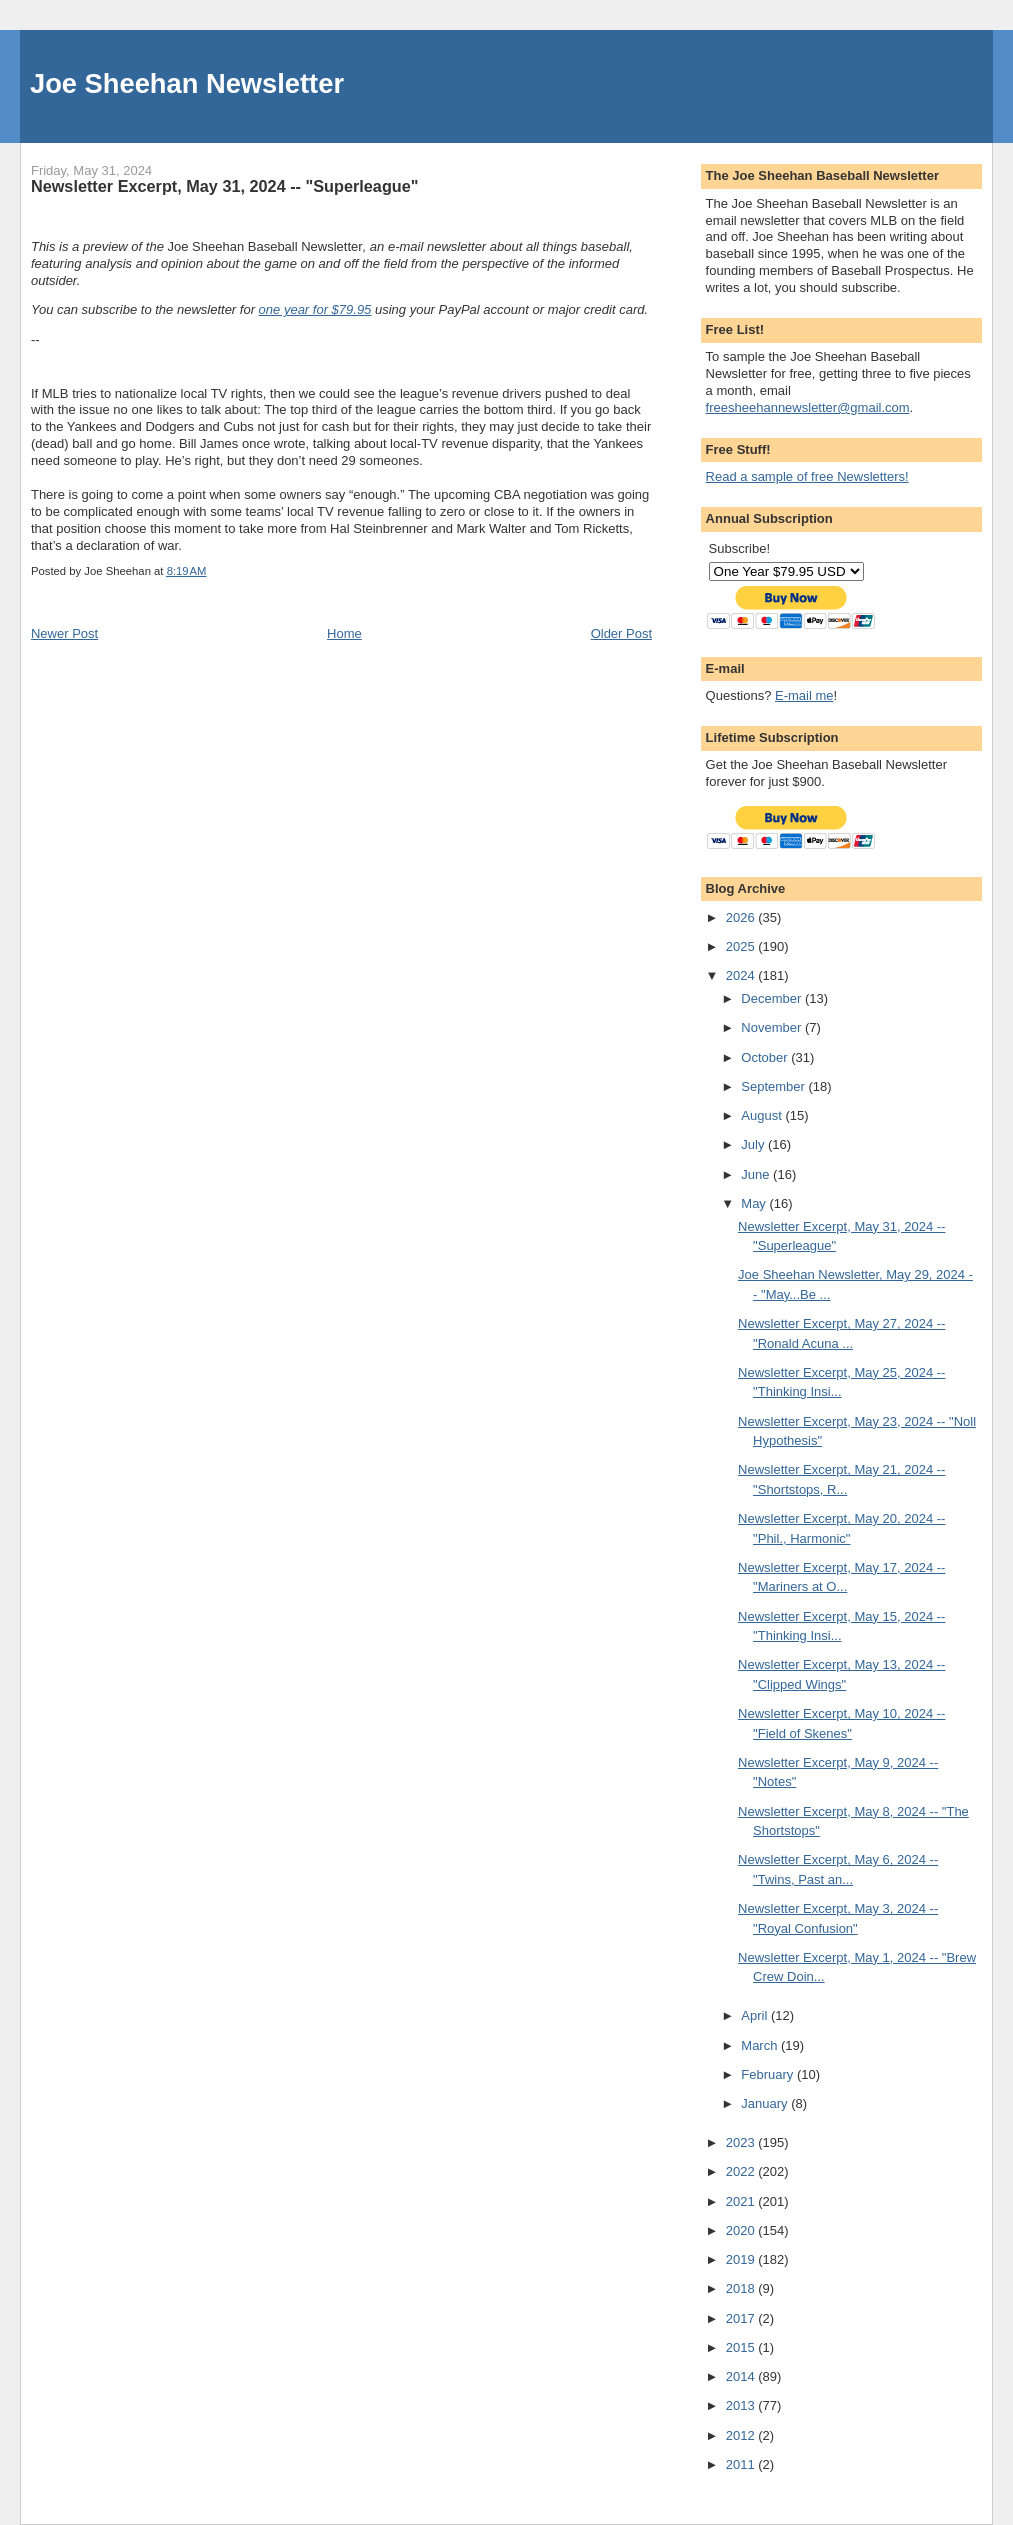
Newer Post (64, 633)
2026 (742, 917)
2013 (742, 2405)
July (754, 1144)
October (766, 1057)
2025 (742, 946)
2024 (742, 975)
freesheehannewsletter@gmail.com (808, 407)
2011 (742, 2464)
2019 (742, 2259)
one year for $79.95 (315, 309)
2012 (742, 2435)
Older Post (621, 633)
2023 (742, 2142)
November (773, 1027)
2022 (742, 2171)
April (756, 2015)
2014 (742, 2376)
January (766, 2103)
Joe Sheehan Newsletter (187, 83)
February (769, 2074)
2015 (742, 2347)
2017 (742, 2318)
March (761, 2045)
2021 (742, 2201)
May (755, 1203)
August (763, 1115)
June (757, 1174)
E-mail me (804, 695)
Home (344, 633)
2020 (742, 2230)
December (773, 998)
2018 (742, 2288)
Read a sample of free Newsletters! (807, 476)
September (774, 1086)
